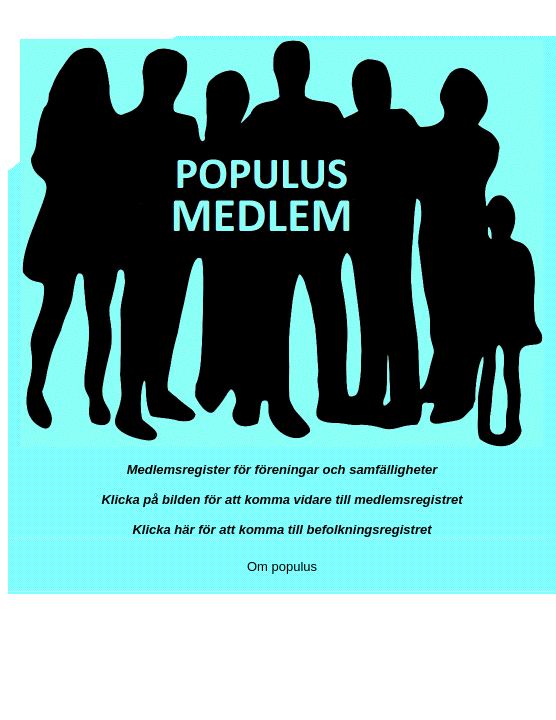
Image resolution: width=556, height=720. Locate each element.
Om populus (282, 566)
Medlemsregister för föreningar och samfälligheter (282, 469)
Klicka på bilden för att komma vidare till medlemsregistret (281, 499)
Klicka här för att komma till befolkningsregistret (281, 529)
